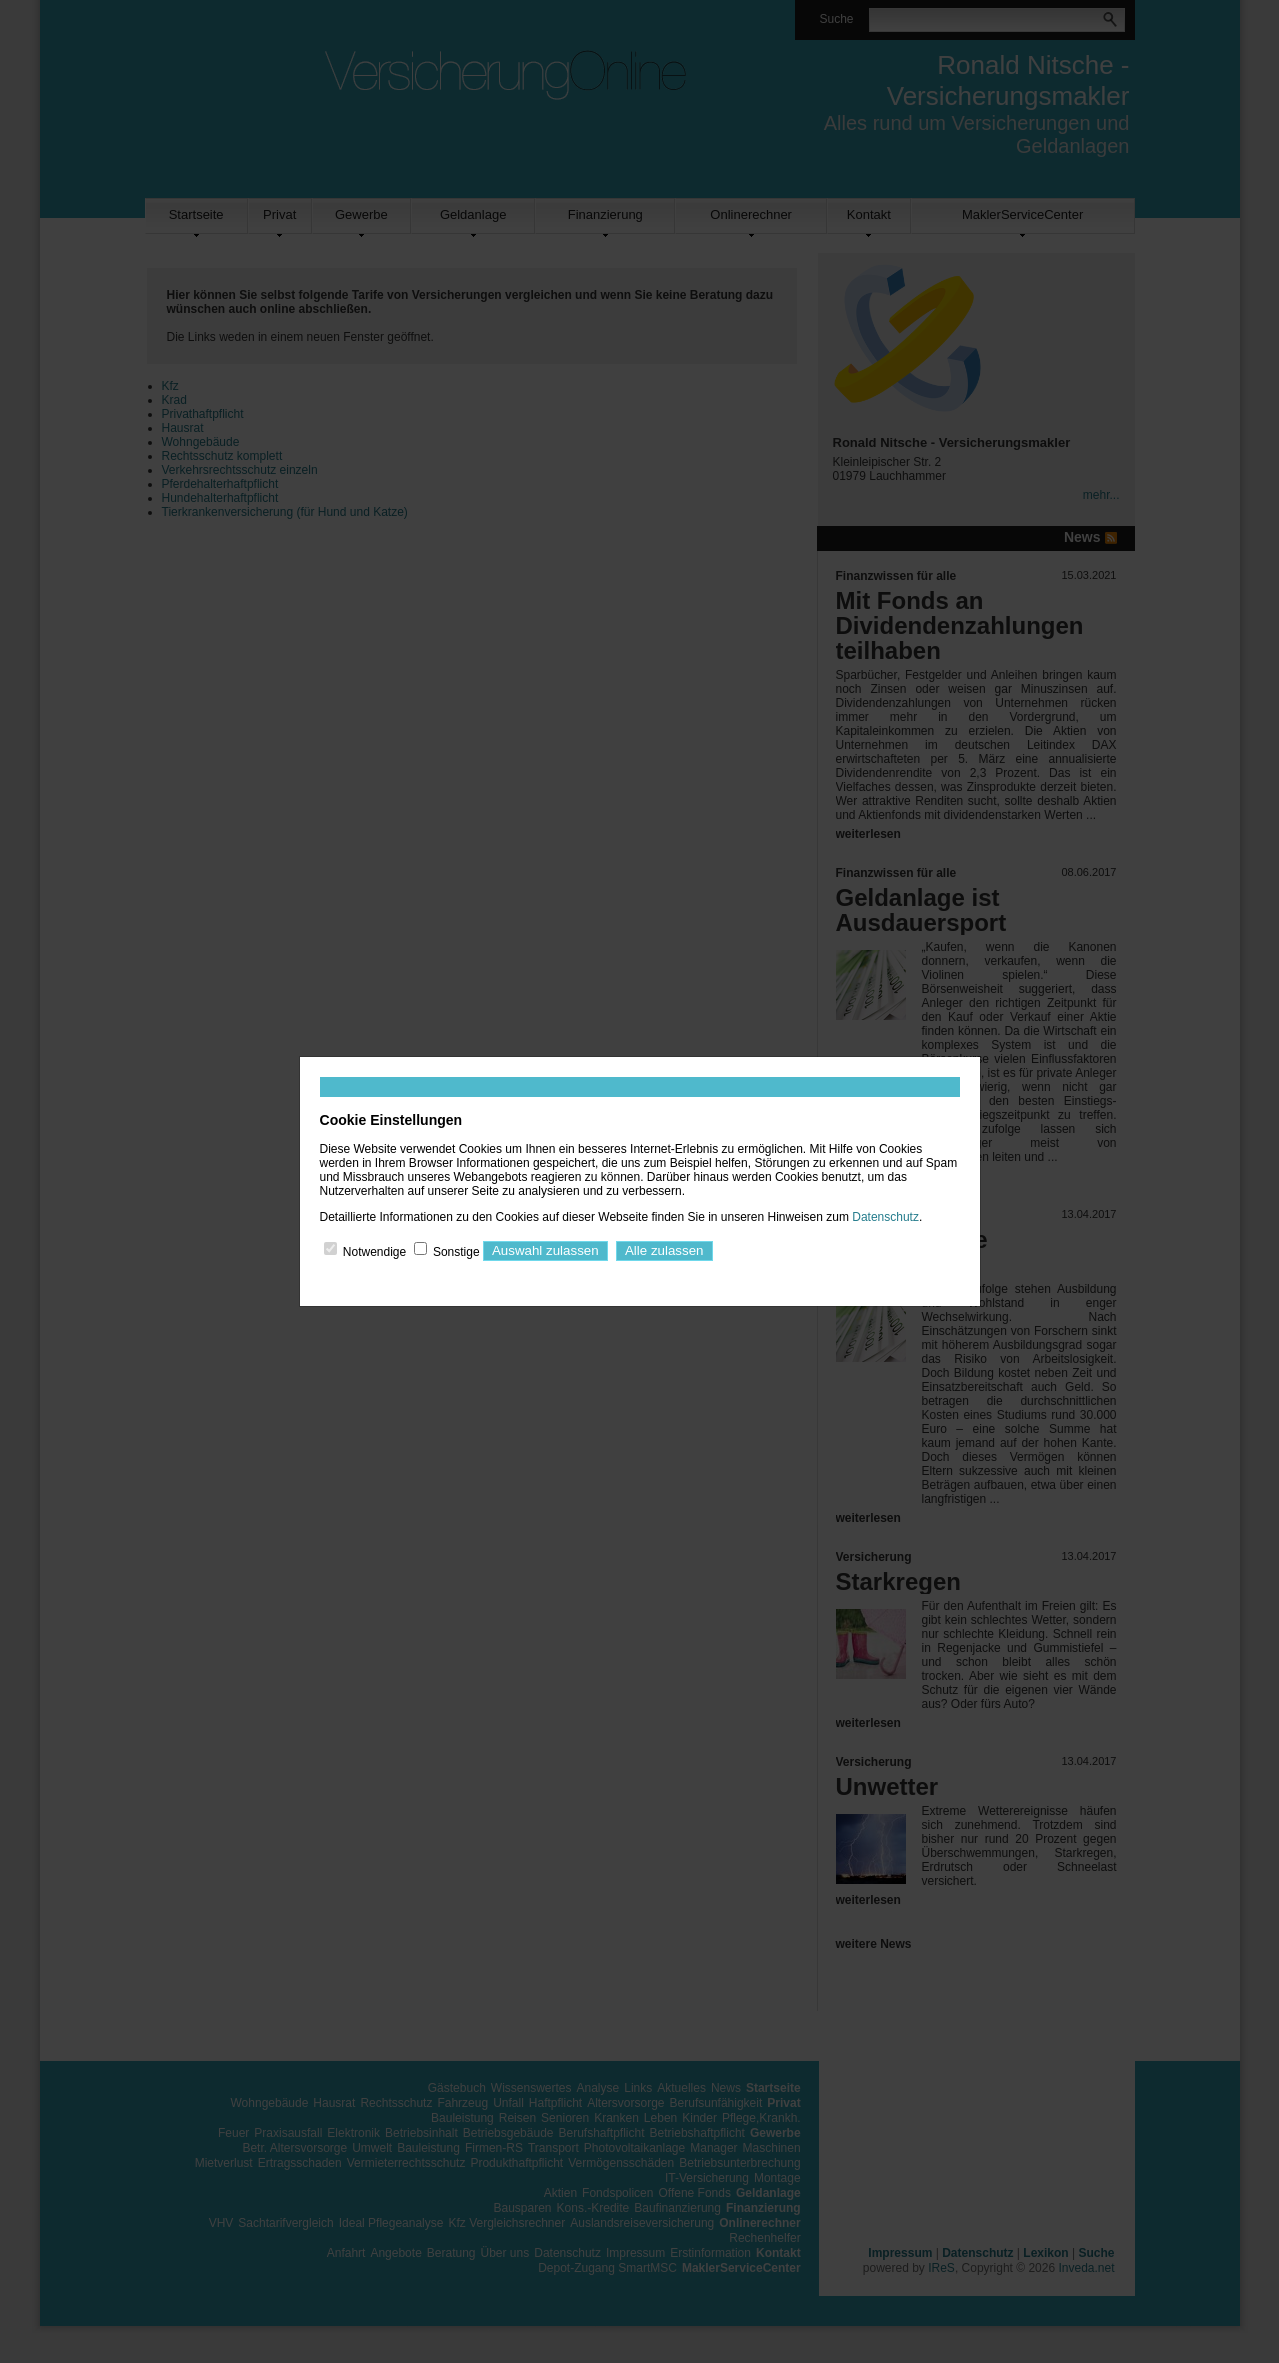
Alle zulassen (664, 1250)
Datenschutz (885, 1217)
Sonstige (456, 1251)
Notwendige (374, 1251)
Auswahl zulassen (545, 1250)
